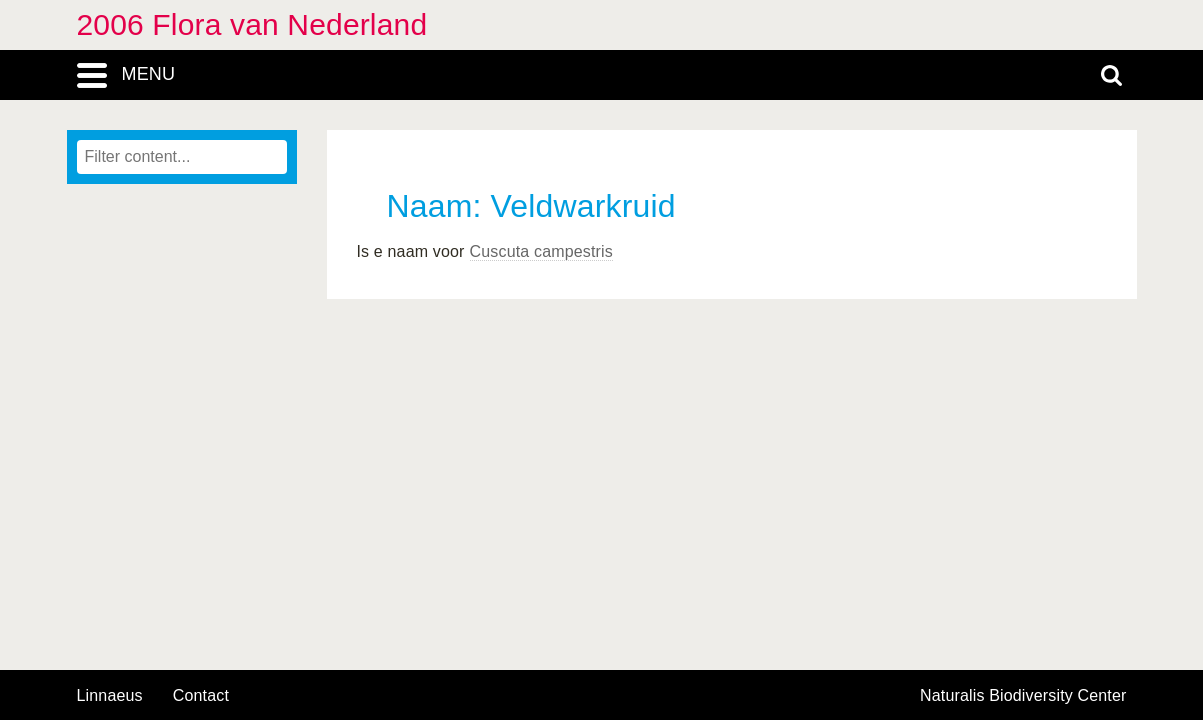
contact (201, 695)
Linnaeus (110, 696)
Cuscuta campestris (541, 251)
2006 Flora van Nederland (252, 24)
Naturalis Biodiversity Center (1023, 696)
